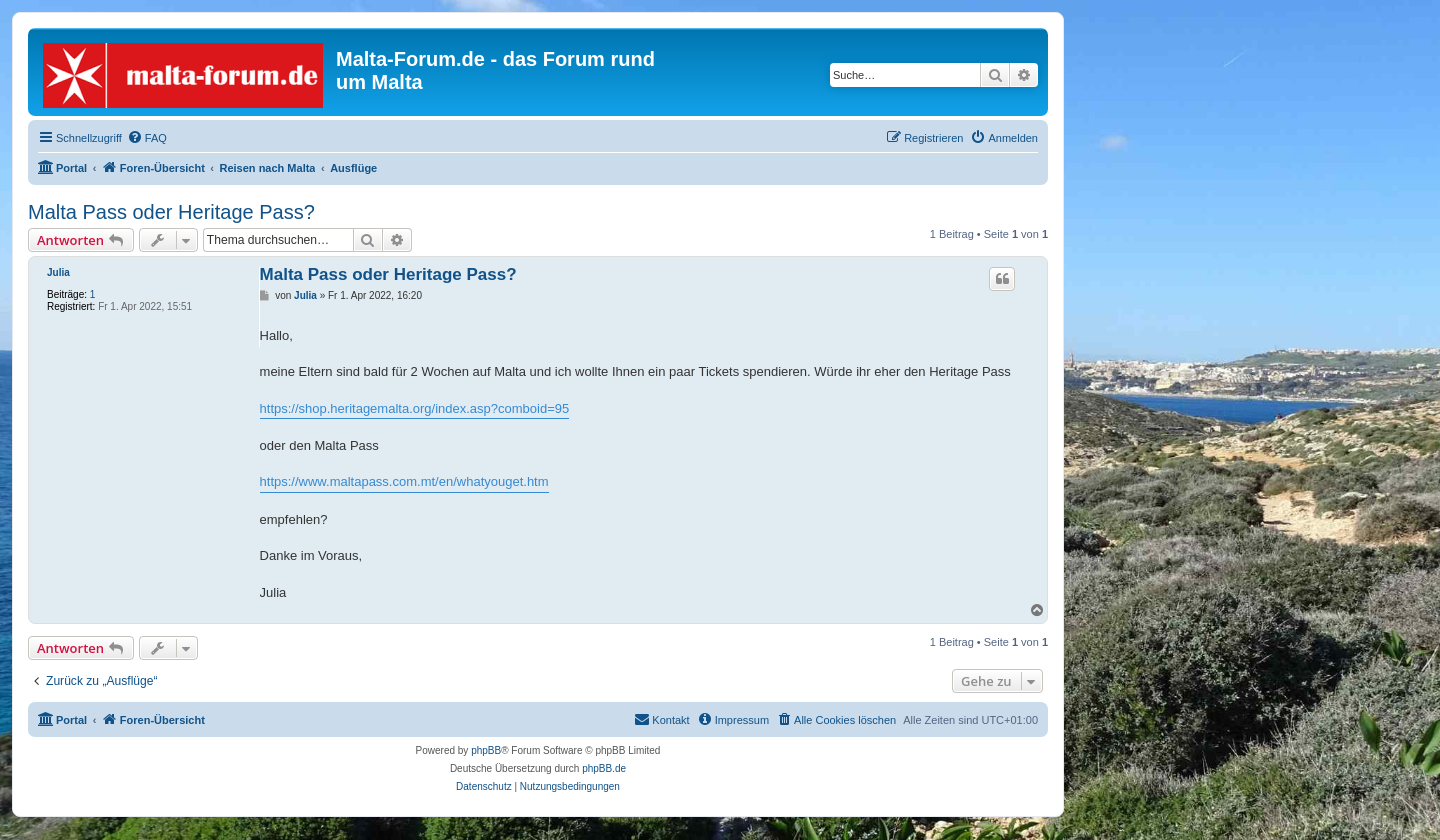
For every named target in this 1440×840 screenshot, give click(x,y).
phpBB (486, 750)
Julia (58, 272)
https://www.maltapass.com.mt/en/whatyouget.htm (404, 481)
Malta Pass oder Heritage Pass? (171, 212)
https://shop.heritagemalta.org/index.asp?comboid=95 (415, 408)
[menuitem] (147, 138)
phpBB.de (604, 768)
